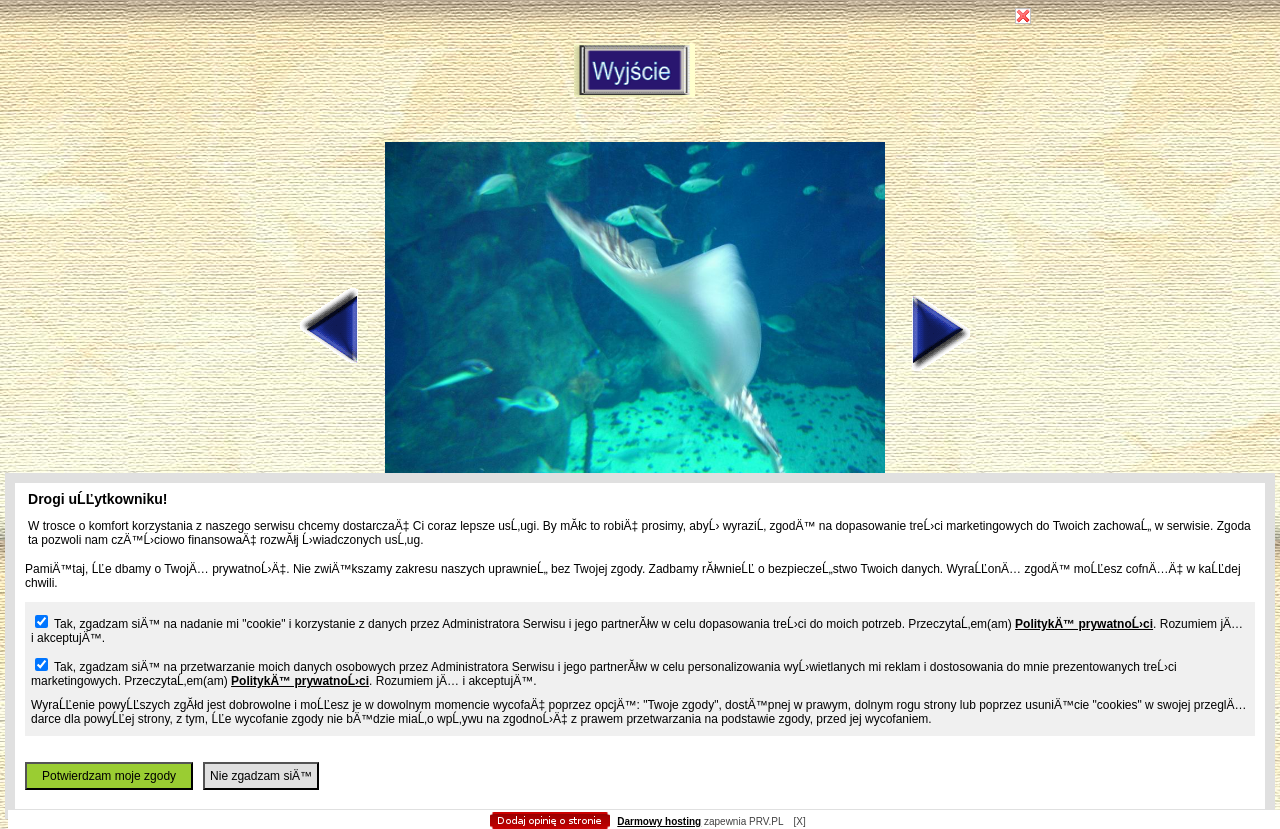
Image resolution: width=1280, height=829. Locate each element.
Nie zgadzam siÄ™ (261, 776)
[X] (799, 821)
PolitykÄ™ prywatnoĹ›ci (1084, 624)
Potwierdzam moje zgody (109, 776)
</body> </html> (640, 100)
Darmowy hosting (659, 821)
